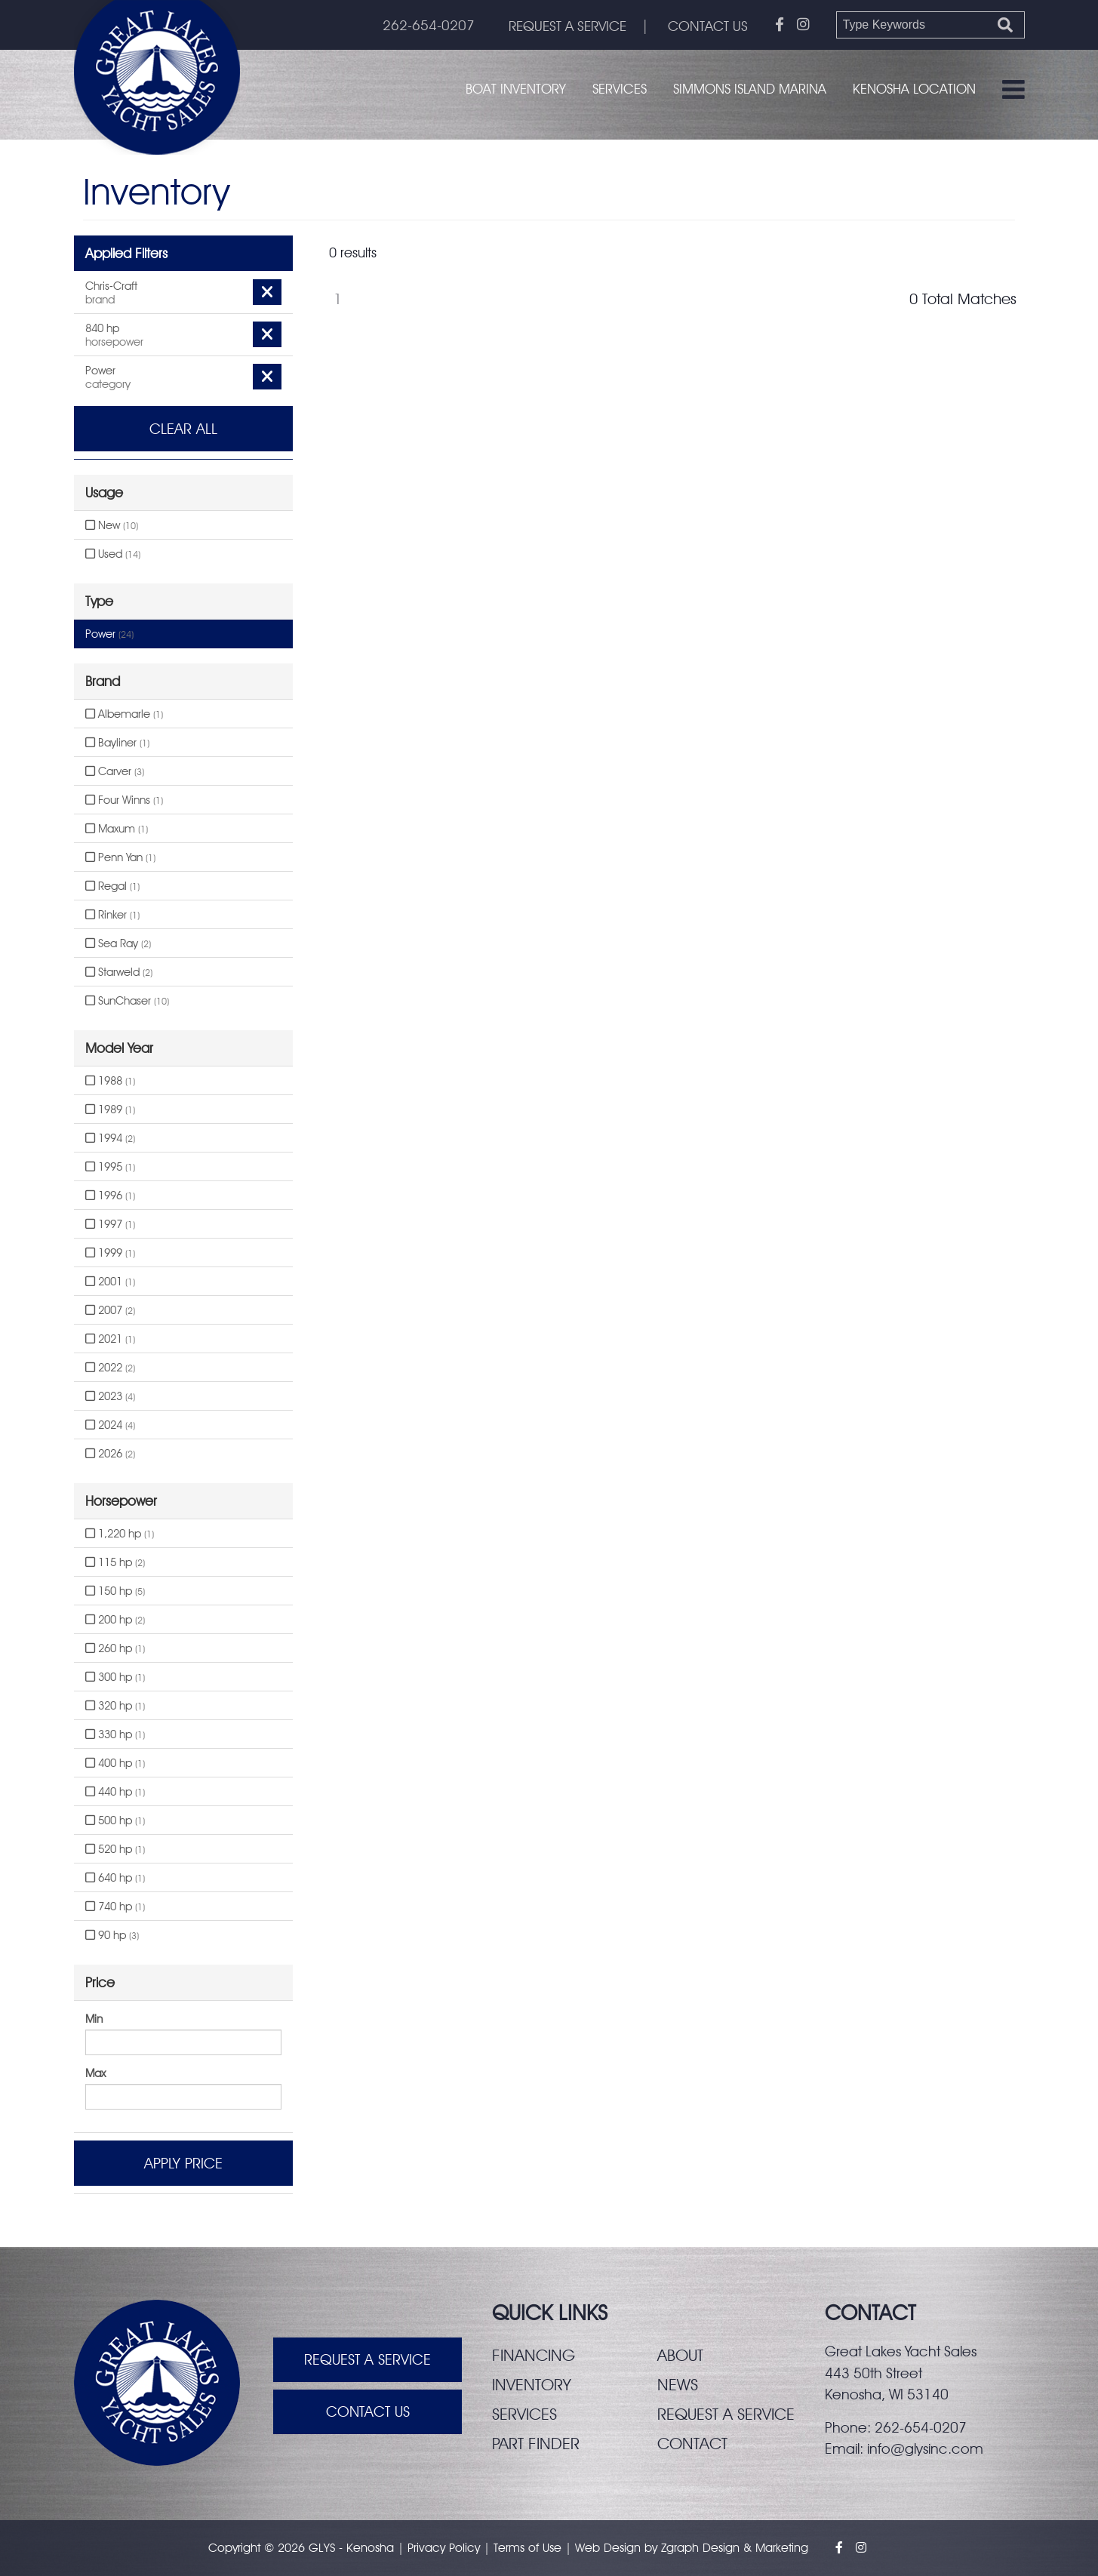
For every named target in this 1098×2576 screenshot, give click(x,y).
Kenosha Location (914, 89)
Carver (114, 771)
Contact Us (368, 2413)
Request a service (726, 2414)
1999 (110, 1253)
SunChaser (127, 1001)
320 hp (115, 1706)
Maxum (116, 829)
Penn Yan (120, 857)
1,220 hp (119, 1533)
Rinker (112, 915)
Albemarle (124, 714)
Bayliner (117, 742)
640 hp (115, 1878)
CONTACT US (707, 25)
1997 (110, 1224)
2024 (110, 1425)
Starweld (118, 972)
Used (112, 554)
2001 (110, 1281)
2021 (110, 1339)
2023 (110, 1396)
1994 (110, 1138)
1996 (110, 1195)
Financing (534, 2355)
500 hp (115, 1820)
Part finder (536, 2443)
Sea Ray (118, 943)
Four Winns (124, 800)
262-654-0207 (423, 25)
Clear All (183, 429)
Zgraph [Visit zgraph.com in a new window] (680, 2548)
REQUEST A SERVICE (564, 25)
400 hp (115, 1763)
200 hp (115, 1620)
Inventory (531, 2384)
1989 (110, 1109)
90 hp (112, 1935)
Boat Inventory (516, 89)
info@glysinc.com (925, 2448)
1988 (110, 1081)
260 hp (115, 1648)
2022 (110, 1367)
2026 (110, 1453)
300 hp (115, 1677)
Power (109, 634)
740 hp (115, 1906)
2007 (110, 1310)
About (680, 2355)
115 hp (115, 1562)
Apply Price (183, 2163)
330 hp (115, 1734)
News (677, 2384)
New (111, 525)
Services (619, 89)
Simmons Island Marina (749, 89)
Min (94, 2019)
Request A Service (367, 2360)
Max (95, 2073)
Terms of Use (527, 2548)
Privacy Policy (444, 2548)
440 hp (115, 1792)
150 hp (115, 1591)
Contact (693, 2443)
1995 (110, 1167)
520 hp (115, 1849)
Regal (112, 886)
